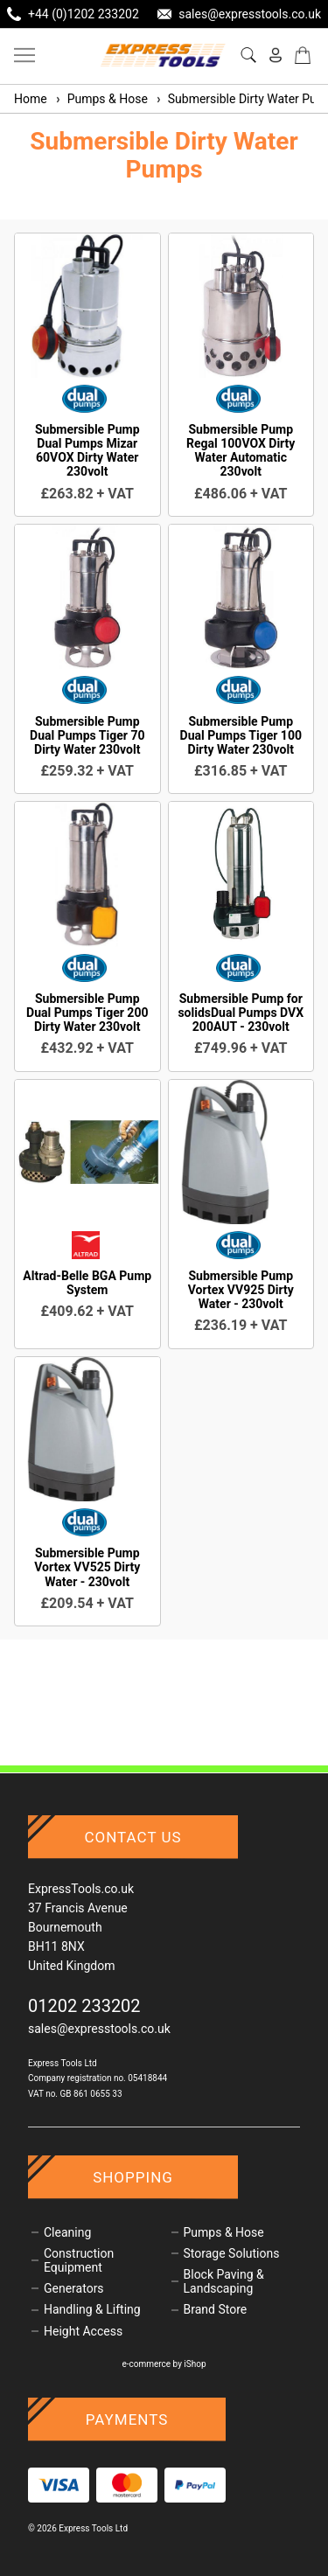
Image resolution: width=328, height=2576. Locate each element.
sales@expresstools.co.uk (99, 2029)
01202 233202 (84, 2005)
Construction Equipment (79, 2260)
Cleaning (67, 2232)
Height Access (83, 2331)
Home (30, 99)
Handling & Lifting (92, 2309)
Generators (74, 2288)
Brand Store (216, 2309)
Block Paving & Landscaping (224, 2281)
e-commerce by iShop (164, 2364)
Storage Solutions (232, 2253)
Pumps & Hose (101, 99)
